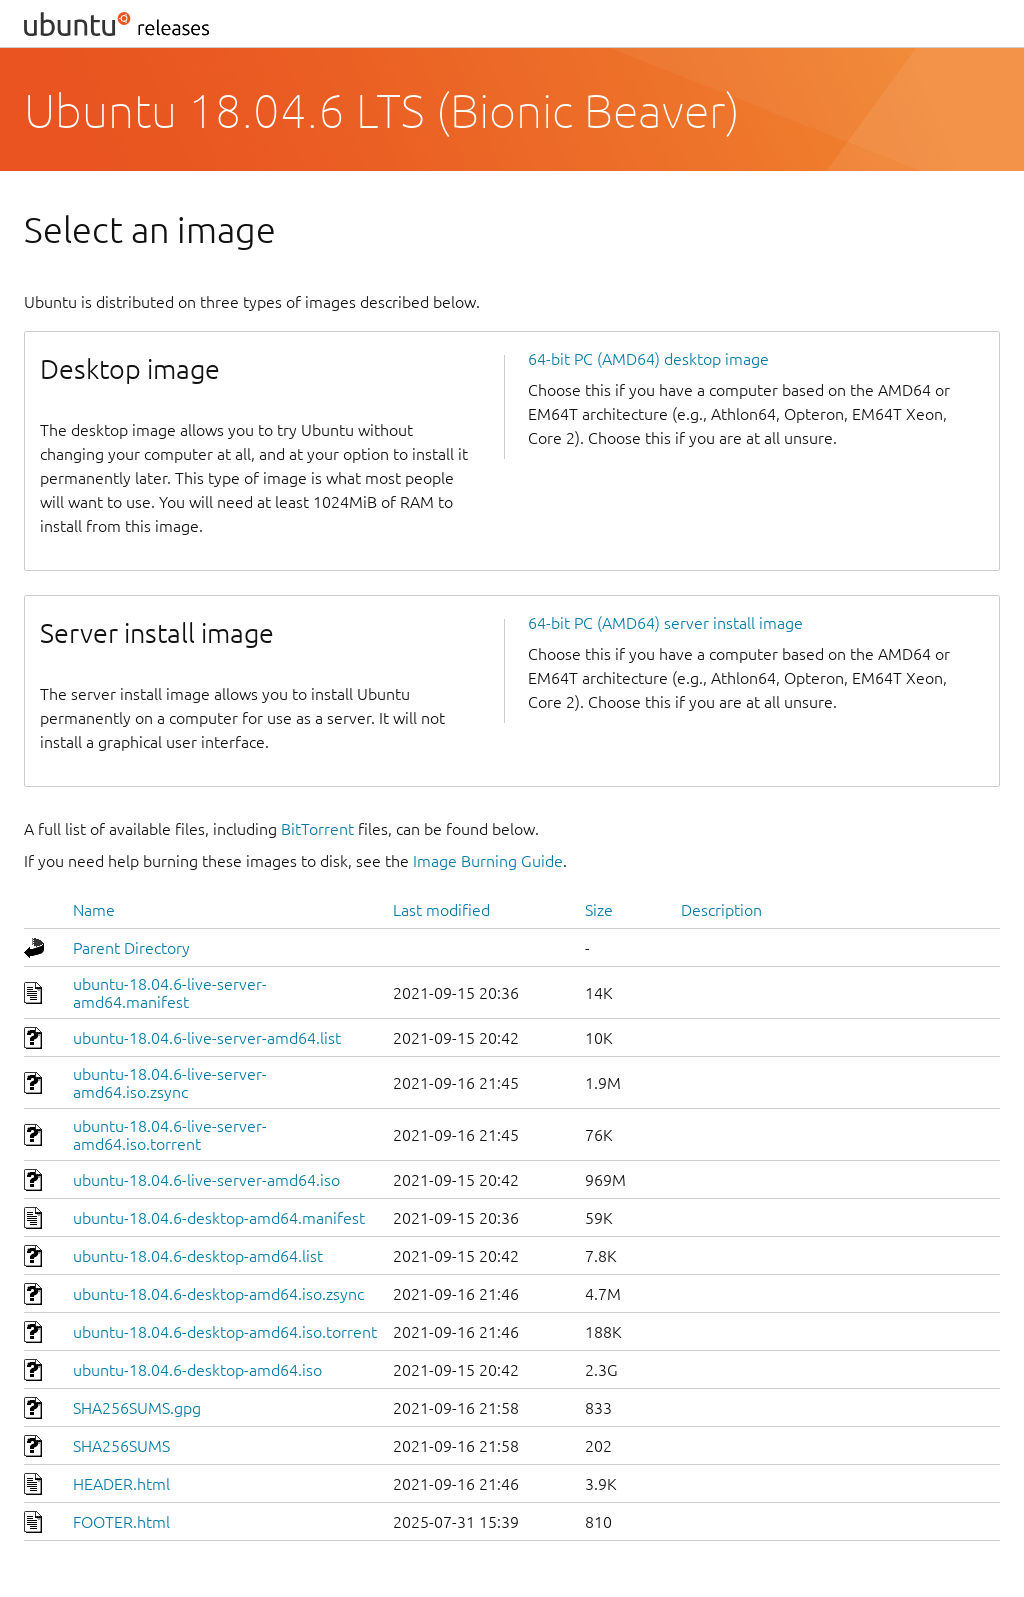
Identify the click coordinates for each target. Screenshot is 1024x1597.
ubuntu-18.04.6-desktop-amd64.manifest (219, 1218)
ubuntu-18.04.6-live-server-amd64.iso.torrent (170, 1135)
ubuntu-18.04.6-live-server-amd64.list (207, 1038)
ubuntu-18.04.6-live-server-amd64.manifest (170, 993)
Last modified (441, 910)
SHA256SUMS (121, 1446)
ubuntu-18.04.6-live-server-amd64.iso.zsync (170, 1083)
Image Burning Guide (488, 861)
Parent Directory (131, 948)
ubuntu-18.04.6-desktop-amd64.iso (197, 1370)
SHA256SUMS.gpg (137, 1408)
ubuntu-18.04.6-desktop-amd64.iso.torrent (225, 1332)
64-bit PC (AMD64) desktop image (648, 359)
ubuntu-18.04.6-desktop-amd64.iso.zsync (218, 1294)
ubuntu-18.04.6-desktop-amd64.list (198, 1256)
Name (94, 910)
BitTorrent (317, 829)
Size (599, 910)
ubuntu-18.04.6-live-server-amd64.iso (206, 1180)
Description (721, 910)
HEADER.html (121, 1484)
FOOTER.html (121, 1522)
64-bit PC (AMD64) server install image (665, 623)
